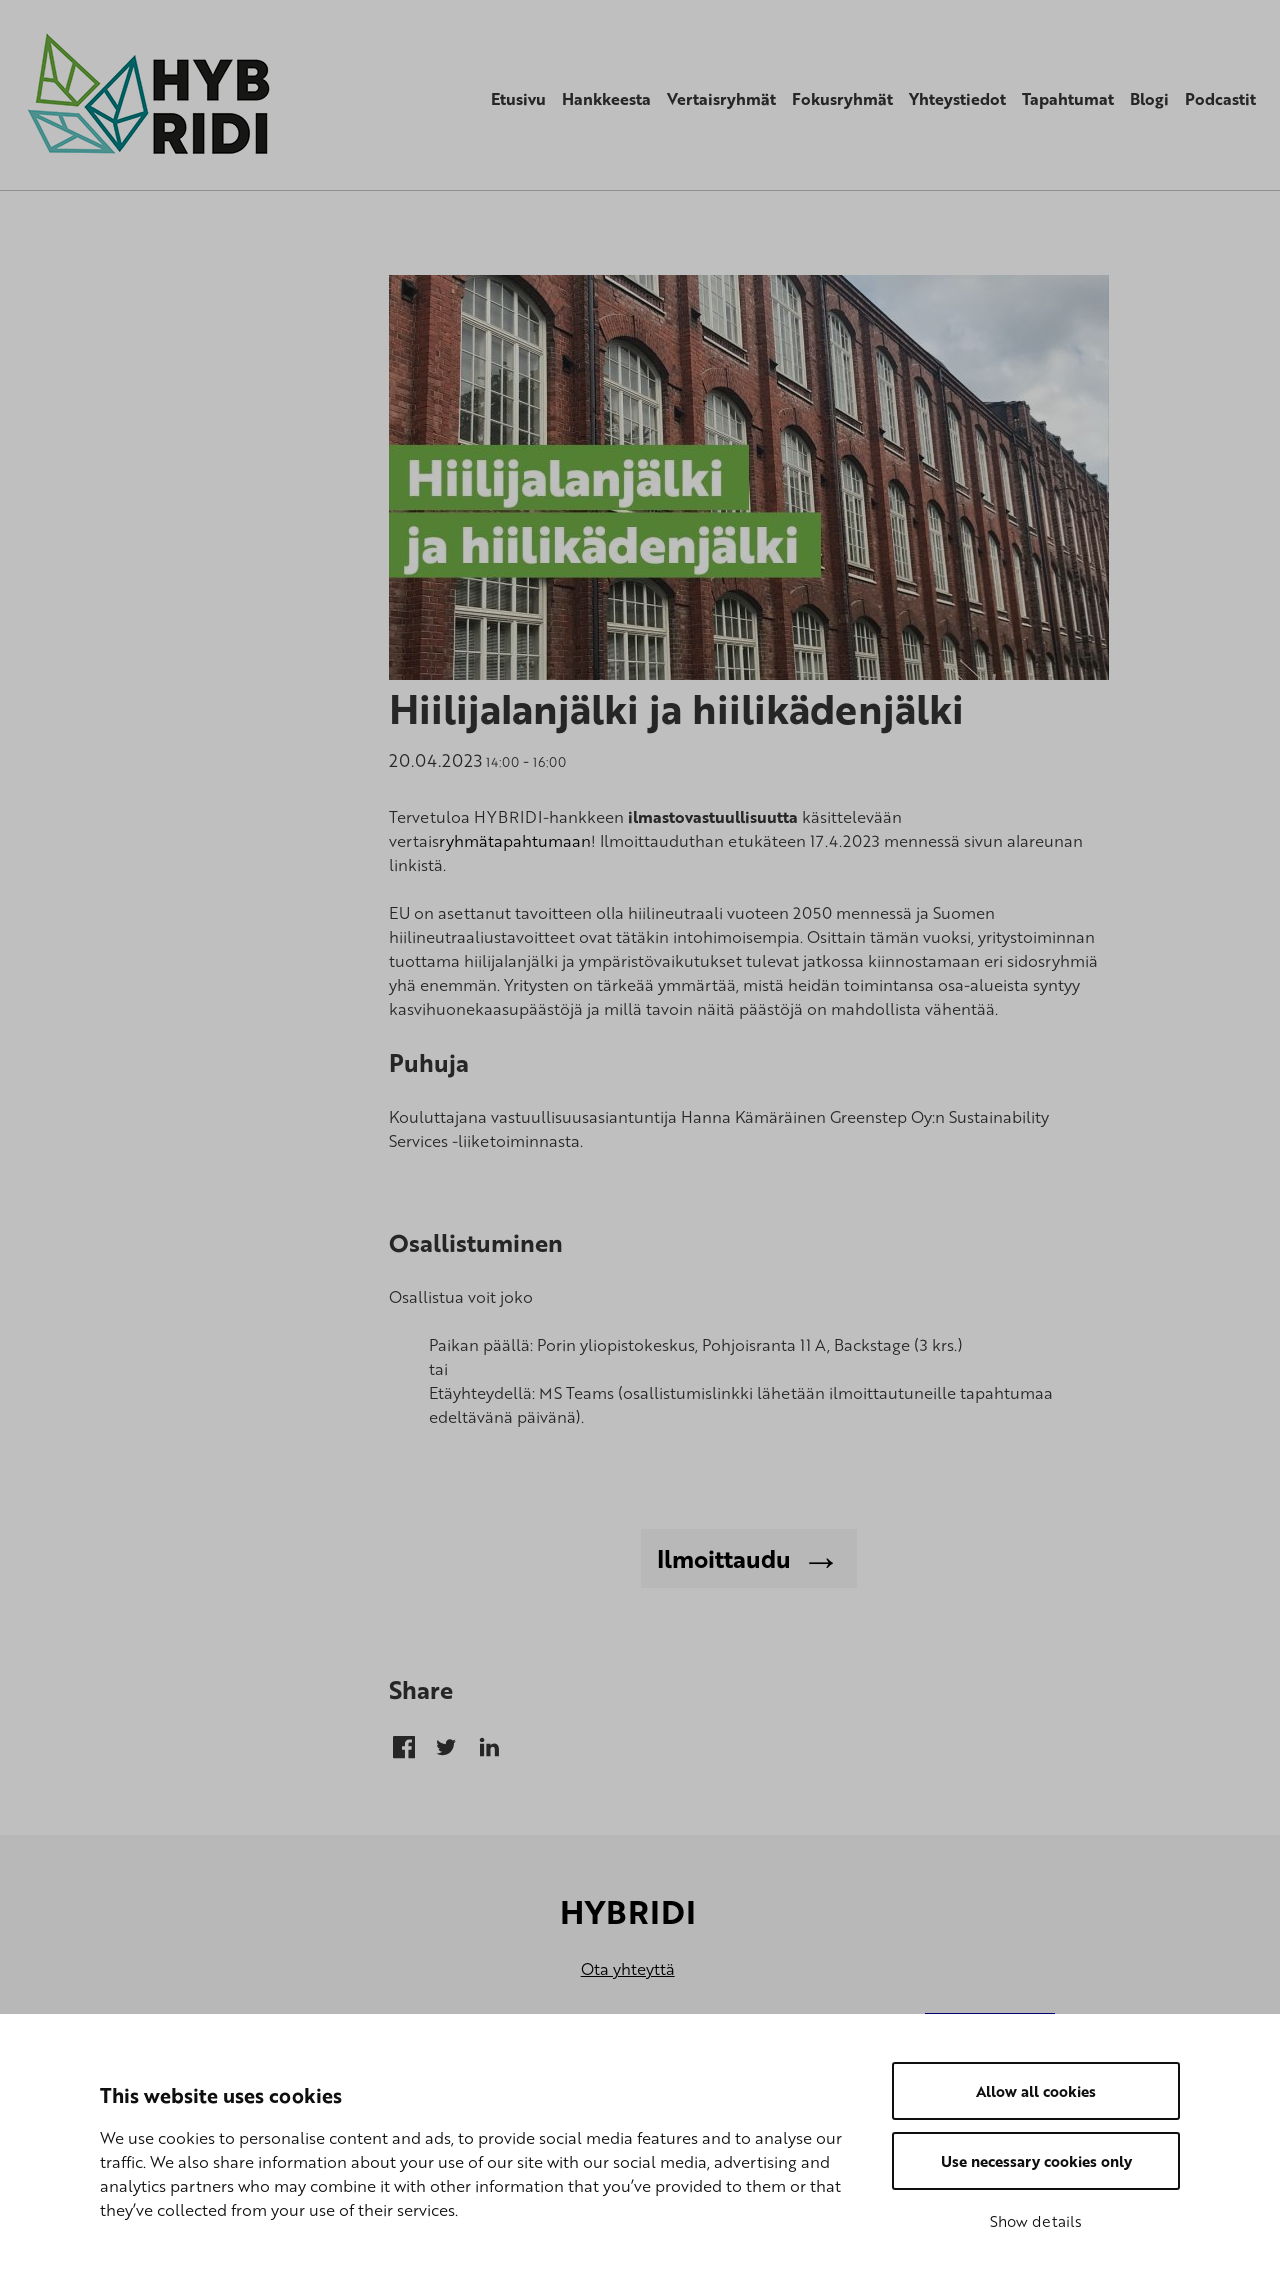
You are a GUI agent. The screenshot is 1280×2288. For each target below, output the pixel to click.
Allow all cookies (1036, 2091)
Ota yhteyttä (628, 1969)
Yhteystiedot (957, 99)
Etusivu (518, 99)
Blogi (1149, 99)
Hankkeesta (606, 99)
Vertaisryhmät (721, 99)
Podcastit (1220, 99)
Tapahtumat (1068, 99)
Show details (1036, 2221)
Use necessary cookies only (1036, 2161)
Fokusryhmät (842, 99)
